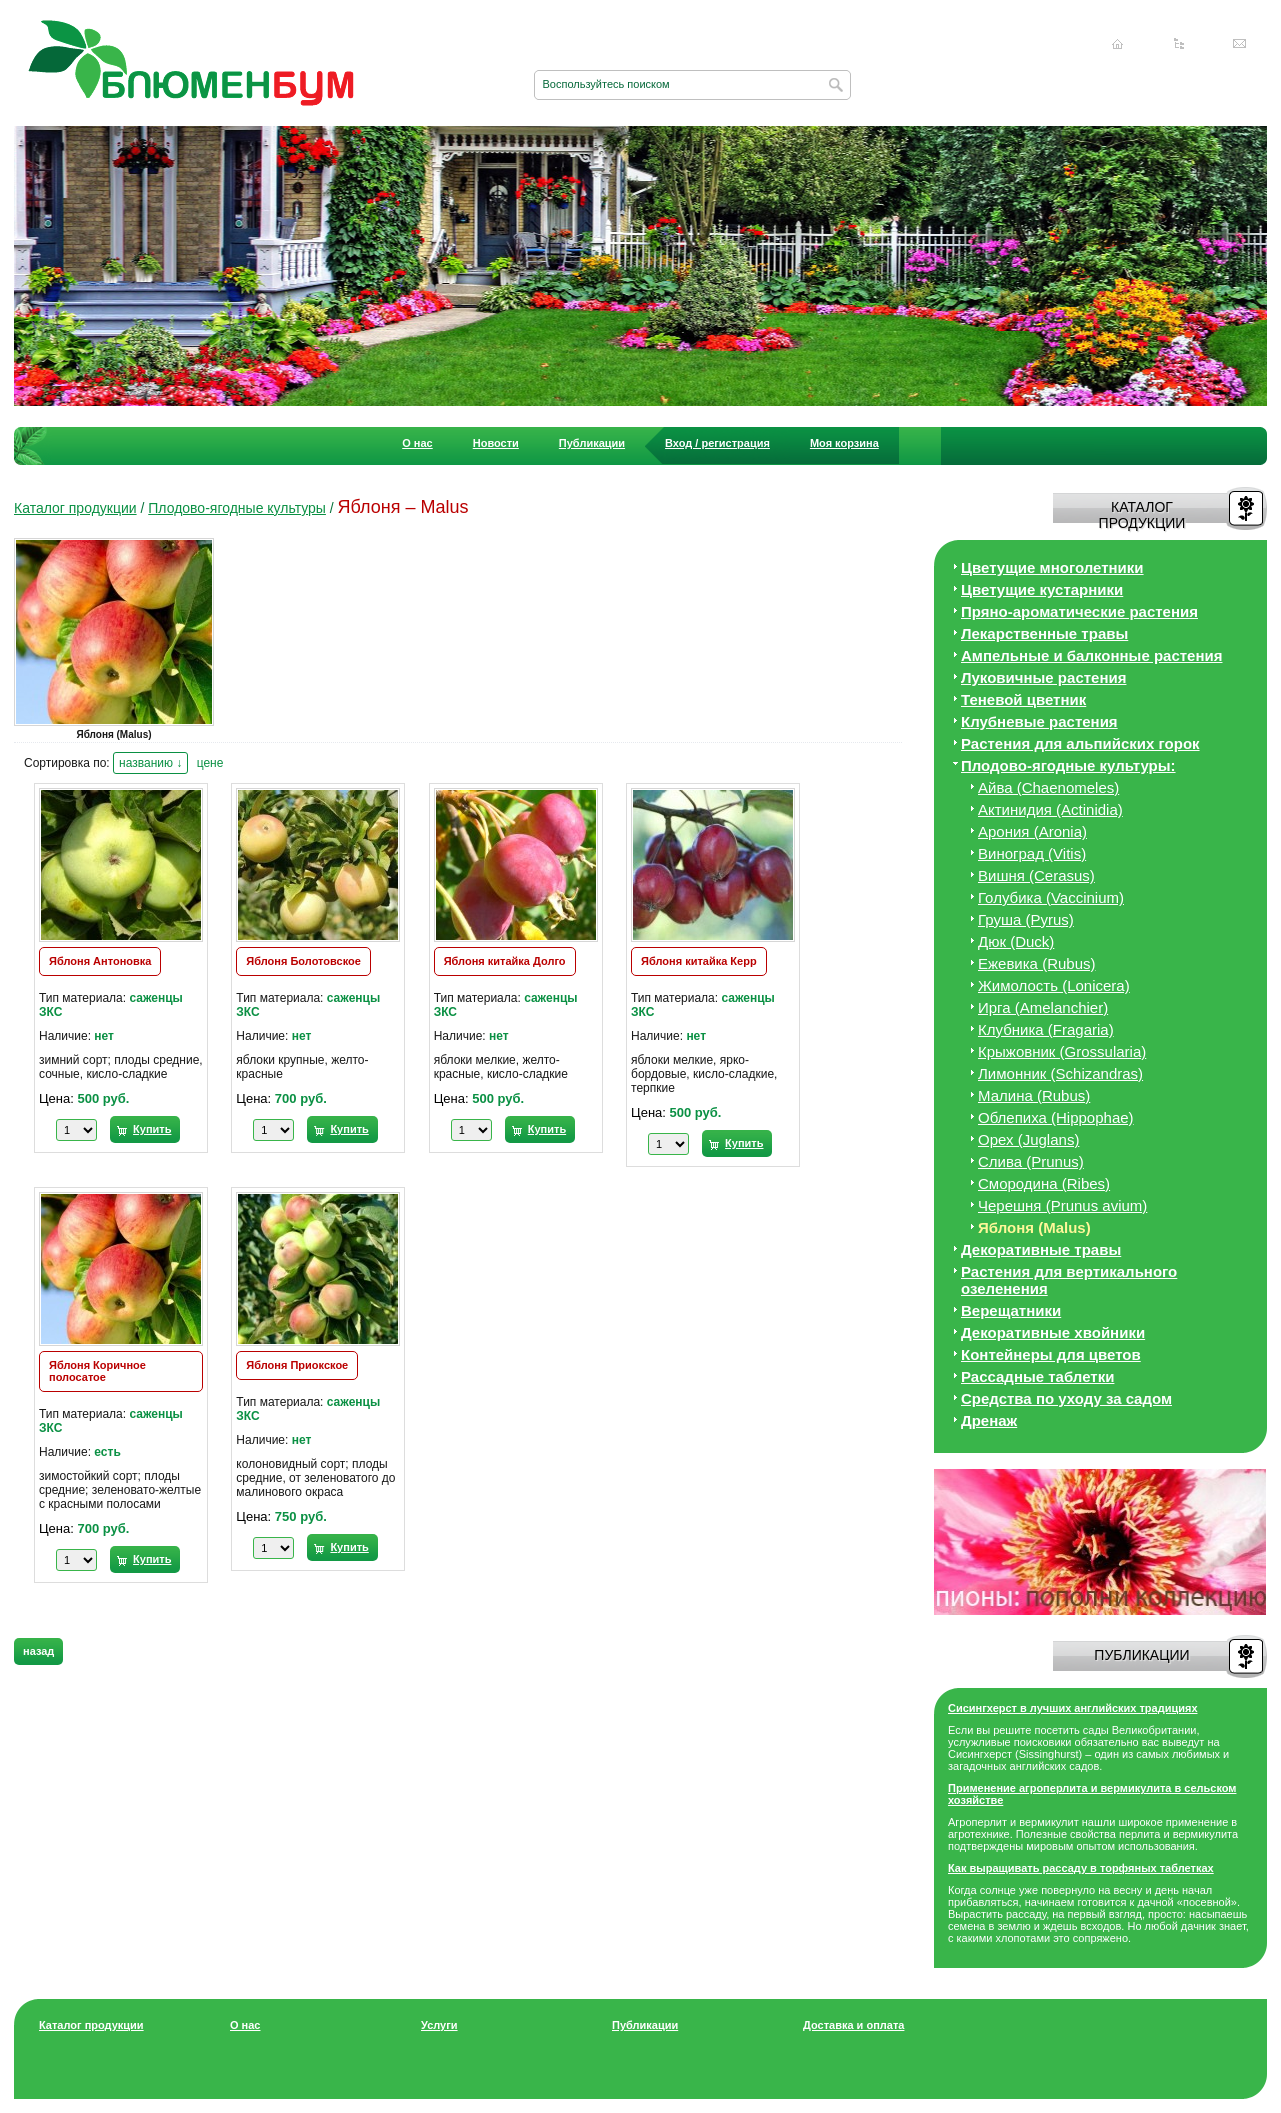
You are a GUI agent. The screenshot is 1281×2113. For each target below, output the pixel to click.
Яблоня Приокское (297, 1365)
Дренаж (989, 1420)
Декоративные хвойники (1053, 1332)
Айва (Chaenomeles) (1048, 787)
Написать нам (1240, 44)
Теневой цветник (1023, 699)
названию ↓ (150, 763)
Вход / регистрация (717, 443)
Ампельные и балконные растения (1091, 655)
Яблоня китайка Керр (699, 961)
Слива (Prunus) (1031, 1161)
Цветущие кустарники (1042, 589)
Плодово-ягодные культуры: (1068, 765)
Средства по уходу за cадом (1066, 1398)
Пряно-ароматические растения (1079, 611)
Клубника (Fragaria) (1046, 1029)
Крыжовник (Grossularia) (1062, 1051)
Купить (152, 1129)
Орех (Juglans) (1028, 1139)
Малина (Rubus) (1034, 1095)
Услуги (439, 2025)
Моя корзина (844, 443)
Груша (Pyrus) (1026, 919)
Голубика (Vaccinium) (1051, 897)
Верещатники (1011, 1310)
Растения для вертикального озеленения (1069, 1280)
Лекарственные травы (1044, 633)
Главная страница (1118, 44)
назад (38, 1651)
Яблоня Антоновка (100, 961)
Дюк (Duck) (1016, 941)
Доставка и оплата (853, 2025)
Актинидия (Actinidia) (1050, 809)
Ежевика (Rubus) (1036, 963)
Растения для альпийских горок (1080, 743)
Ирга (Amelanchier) (1043, 1007)
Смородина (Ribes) (1044, 1183)
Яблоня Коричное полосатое (97, 1371)
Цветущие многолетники (1052, 567)
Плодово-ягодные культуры (237, 508)
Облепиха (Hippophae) (1056, 1117)
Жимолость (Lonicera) (1054, 985)
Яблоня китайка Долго (505, 961)
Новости (496, 443)
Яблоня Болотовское (303, 961)
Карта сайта (1179, 44)
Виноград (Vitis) (1032, 853)
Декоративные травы (1041, 1249)
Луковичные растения (1043, 677)
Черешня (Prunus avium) (1062, 1205)
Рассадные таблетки (1037, 1376)
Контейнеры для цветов (1051, 1354)
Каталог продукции (75, 508)
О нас (417, 443)
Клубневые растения (1039, 721)
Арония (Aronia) (1032, 831)
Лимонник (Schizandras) (1060, 1073)
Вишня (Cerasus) (1036, 875)
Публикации (592, 443)
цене (210, 763)
